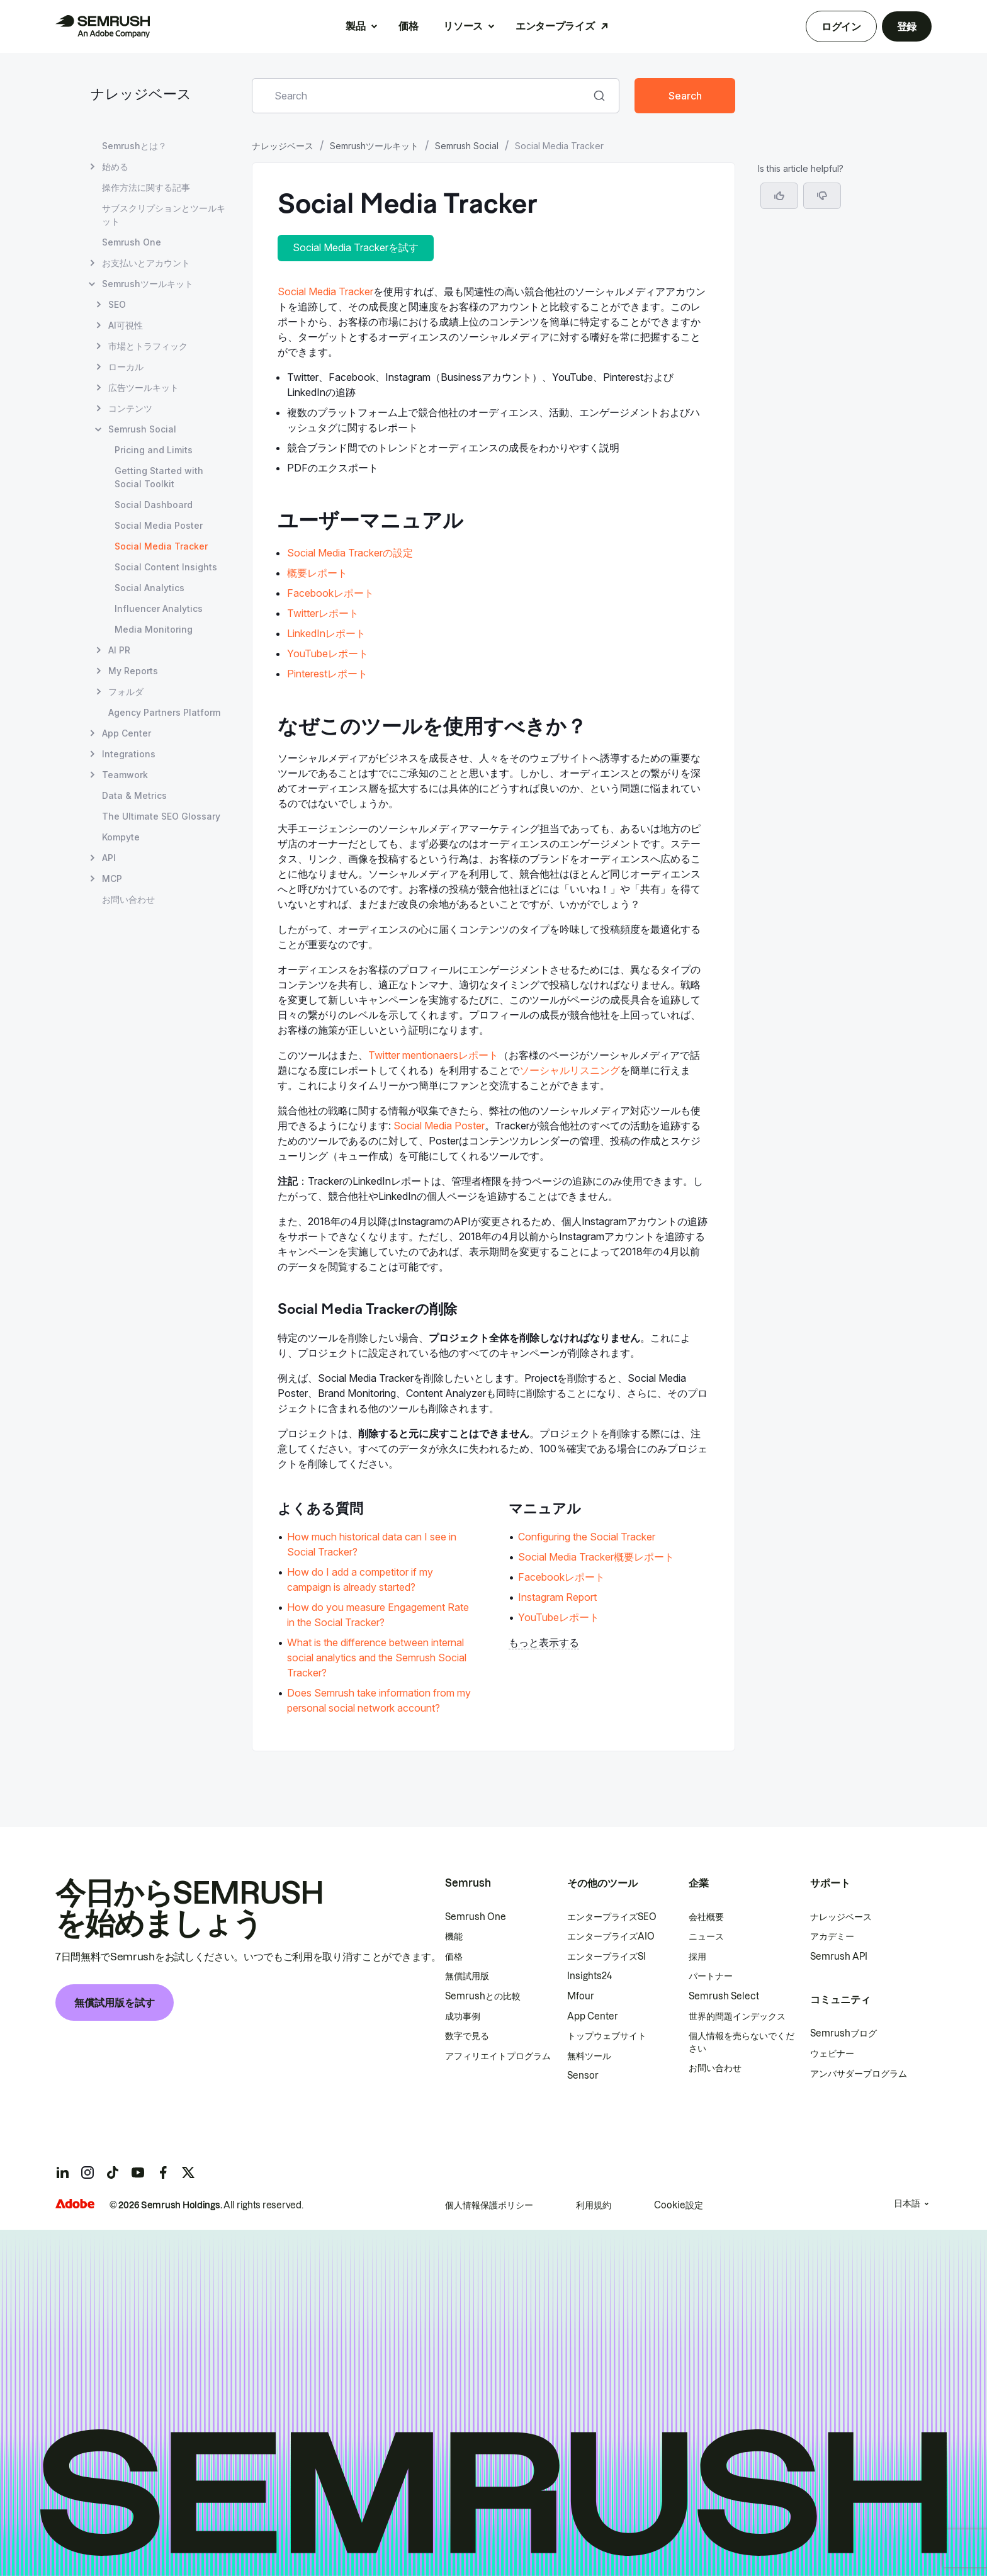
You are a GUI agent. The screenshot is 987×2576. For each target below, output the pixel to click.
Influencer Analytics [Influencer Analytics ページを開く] (159, 608)
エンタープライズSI (606, 1957)
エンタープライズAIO (611, 1936)
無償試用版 (467, 1976)
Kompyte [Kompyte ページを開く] (121, 837)
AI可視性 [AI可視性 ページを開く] (125, 325)
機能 (454, 1936)
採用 (697, 1957)
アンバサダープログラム (858, 2074)
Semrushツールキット (374, 145)
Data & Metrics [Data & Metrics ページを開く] (134, 795)
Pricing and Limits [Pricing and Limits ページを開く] (154, 449)
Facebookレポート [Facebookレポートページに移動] (561, 1577)
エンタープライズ (555, 25)
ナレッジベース (141, 95)
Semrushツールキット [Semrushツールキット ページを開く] (147, 283)
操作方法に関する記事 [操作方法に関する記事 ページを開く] (146, 187)
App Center (592, 2016)
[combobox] (422, 95)
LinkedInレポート (326, 633)
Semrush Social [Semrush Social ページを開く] (142, 429)
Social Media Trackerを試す (356, 247)
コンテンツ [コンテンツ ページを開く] (130, 408)
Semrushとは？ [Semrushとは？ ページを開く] (134, 145)
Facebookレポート (330, 593)
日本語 (907, 2203)
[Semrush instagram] (87, 2172)
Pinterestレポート (327, 673)
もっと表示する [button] (544, 1642)
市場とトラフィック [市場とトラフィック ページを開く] (148, 346)
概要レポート (317, 573)
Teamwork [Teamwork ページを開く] (125, 774)
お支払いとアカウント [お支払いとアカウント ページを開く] (146, 262)
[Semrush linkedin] (62, 2172)
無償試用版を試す (114, 2002)
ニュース (706, 1936)
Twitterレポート (323, 613)
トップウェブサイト (606, 2036)
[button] (822, 196)
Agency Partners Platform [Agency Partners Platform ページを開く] (164, 712)
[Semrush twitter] (188, 2172)
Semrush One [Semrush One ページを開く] (131, 242)
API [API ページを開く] (109, 857)
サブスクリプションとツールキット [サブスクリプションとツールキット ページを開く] (163, 215)
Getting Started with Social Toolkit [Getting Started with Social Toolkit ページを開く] (159, 477)
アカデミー (832, 1936)
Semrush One (475, 1917)
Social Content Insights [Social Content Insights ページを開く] (166, 567)
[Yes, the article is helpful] (779, 196)
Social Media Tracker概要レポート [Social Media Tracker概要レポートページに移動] (596, 1557)
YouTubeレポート (327, 653)
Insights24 (589, 1976)
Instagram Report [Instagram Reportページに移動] (557, 1597)
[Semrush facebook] (163, 2172)
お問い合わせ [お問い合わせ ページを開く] (128, 899)
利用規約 (593, 2205)
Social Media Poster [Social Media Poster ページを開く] (159, 525)
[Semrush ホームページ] (102, 26)
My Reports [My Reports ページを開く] (133, 670)
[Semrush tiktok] (112, 2172)
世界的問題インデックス (737, 2016)
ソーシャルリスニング (569, 1070)
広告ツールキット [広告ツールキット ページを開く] (143, 387)
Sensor (583, 2075)
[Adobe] (74, 2203)
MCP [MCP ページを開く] (112, 878)
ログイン (841, 26)
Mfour (580, 1996)
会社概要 (706, 1917)
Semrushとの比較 (483, 1996)
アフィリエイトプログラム (498, 2056)
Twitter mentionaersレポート (433, 1055)
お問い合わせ (715, 2068)
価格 (408, 25)
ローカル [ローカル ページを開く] (126, 366)
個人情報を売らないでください (741, 2042)
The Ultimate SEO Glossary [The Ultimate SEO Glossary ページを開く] (161, 816)
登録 (906, 26)
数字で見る (467, 2036)
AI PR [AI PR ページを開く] (119, 650)
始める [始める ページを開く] (115, 166)
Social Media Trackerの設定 (350, 552)
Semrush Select (724, 1996)
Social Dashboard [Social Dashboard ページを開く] (154, 504)
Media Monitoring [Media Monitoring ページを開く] (154, 629)
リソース (463, 25)
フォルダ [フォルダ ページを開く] (126, 691)
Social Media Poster (439, 1125)
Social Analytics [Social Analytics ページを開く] (149, 587)
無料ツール (589, 2056)
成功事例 (462, 2016)
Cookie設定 (678, 2205)
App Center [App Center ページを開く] (126, 733)
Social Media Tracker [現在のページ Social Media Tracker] (161, 546)
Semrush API (838, 1957)
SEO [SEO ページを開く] (117, 304)
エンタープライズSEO (612, 1917)
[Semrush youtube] (137, 2172)
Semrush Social (467, 145)
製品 (355, 25)
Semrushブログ (843, 2033)
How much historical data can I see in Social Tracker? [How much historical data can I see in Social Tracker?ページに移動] (371, 1544)
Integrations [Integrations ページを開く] (128, 753)
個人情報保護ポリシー (489, 2205)
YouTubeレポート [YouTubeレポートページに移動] (558, 1617)
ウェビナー (832, 2053)
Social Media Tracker (325, 291)
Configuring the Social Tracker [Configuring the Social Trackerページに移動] (586, 1536)
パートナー (711, 1976)
